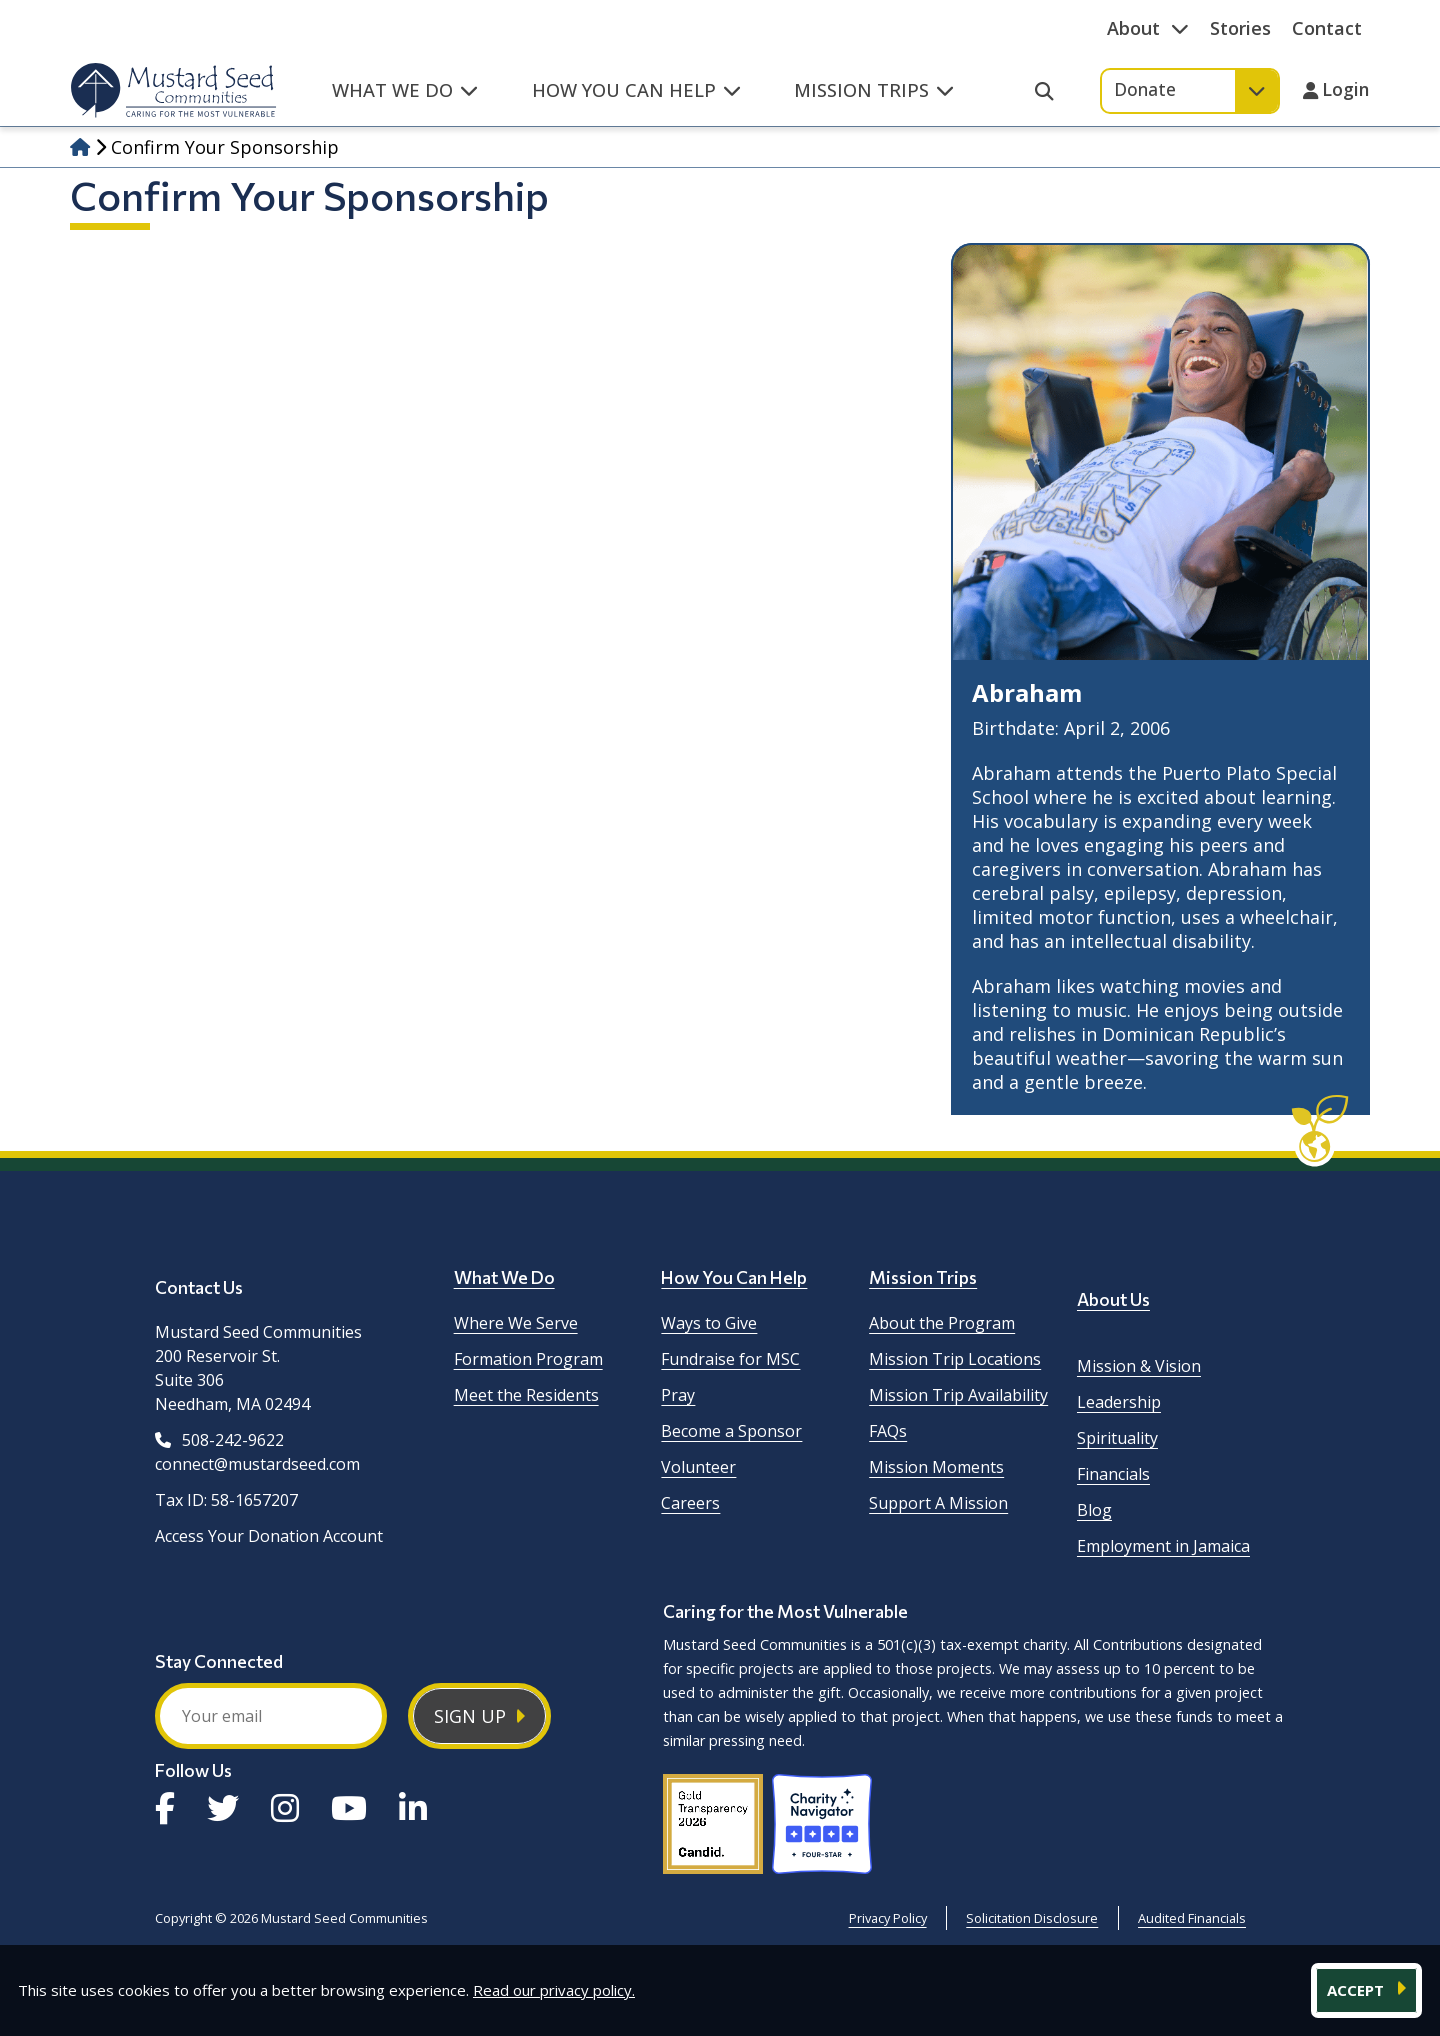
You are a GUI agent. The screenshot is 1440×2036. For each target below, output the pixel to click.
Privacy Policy (888, 1918)
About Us (1113, 1299)
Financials (1113, 1474)
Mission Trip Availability (958, 1395)
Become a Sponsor (731, 1431)
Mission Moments (936, 1467)
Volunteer (698, 1467)
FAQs (888, 1431)
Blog (1094, 1510)
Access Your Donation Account (269, 1536)
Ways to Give (709, 1323)
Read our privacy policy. (554, 1990)
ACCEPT (1357, 1990)
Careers (690, 1503)
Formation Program (528, 1359)
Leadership (1119, 1402)
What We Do (504, 1277)
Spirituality (1117, 1438)
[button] (405, 101)
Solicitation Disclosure (1032, 1918)
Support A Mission (938, 1503)
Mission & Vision (1139, 1366)
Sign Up (470, 1716)
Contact (1327, 28)
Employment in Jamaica (1163, 1546)
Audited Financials (1192, 1918)
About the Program (942, 1323)
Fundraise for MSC (730, 1359)
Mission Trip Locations (955, 1359)
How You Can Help (734, 1277)
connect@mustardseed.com (257, 1464)
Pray (678, 1395)
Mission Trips (923, 1277)
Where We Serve (516, 1323)
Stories (1240, 28)
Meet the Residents (526, 1395)
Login (1345, 91)
